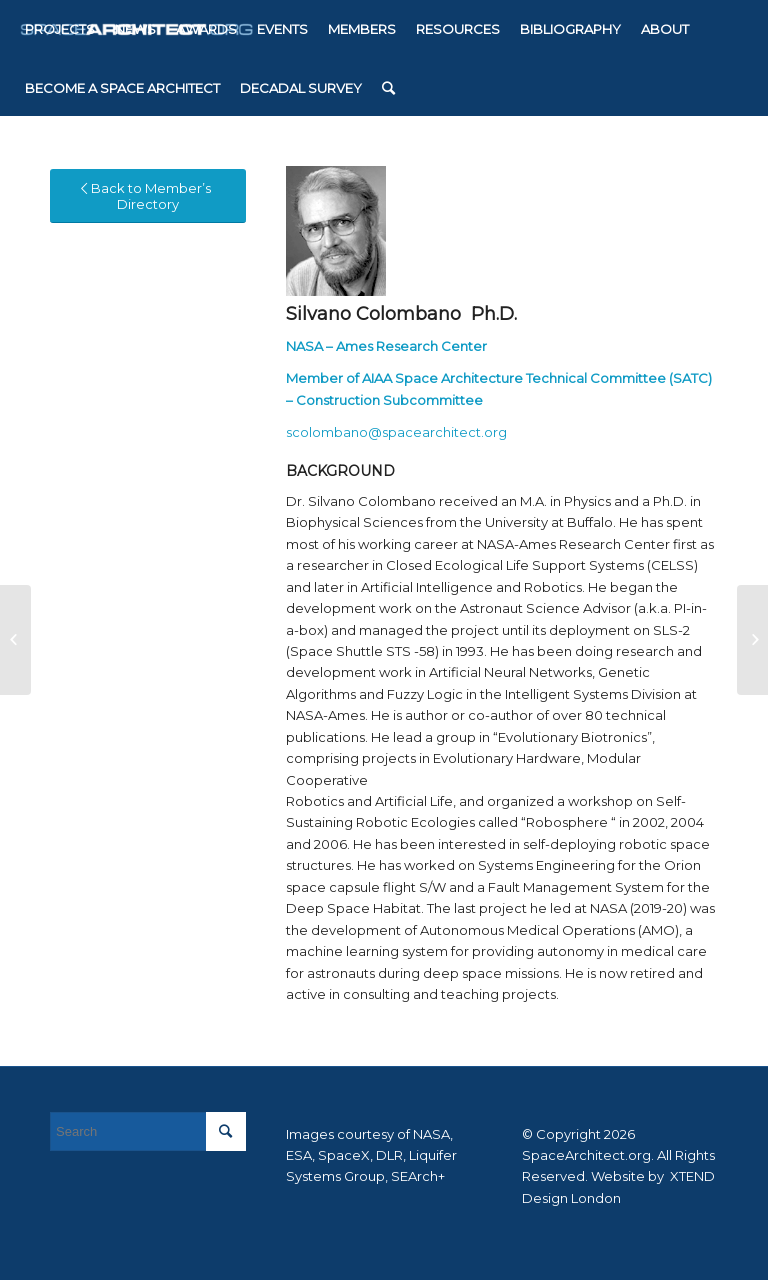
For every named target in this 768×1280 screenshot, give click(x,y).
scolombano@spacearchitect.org (396, 432)
